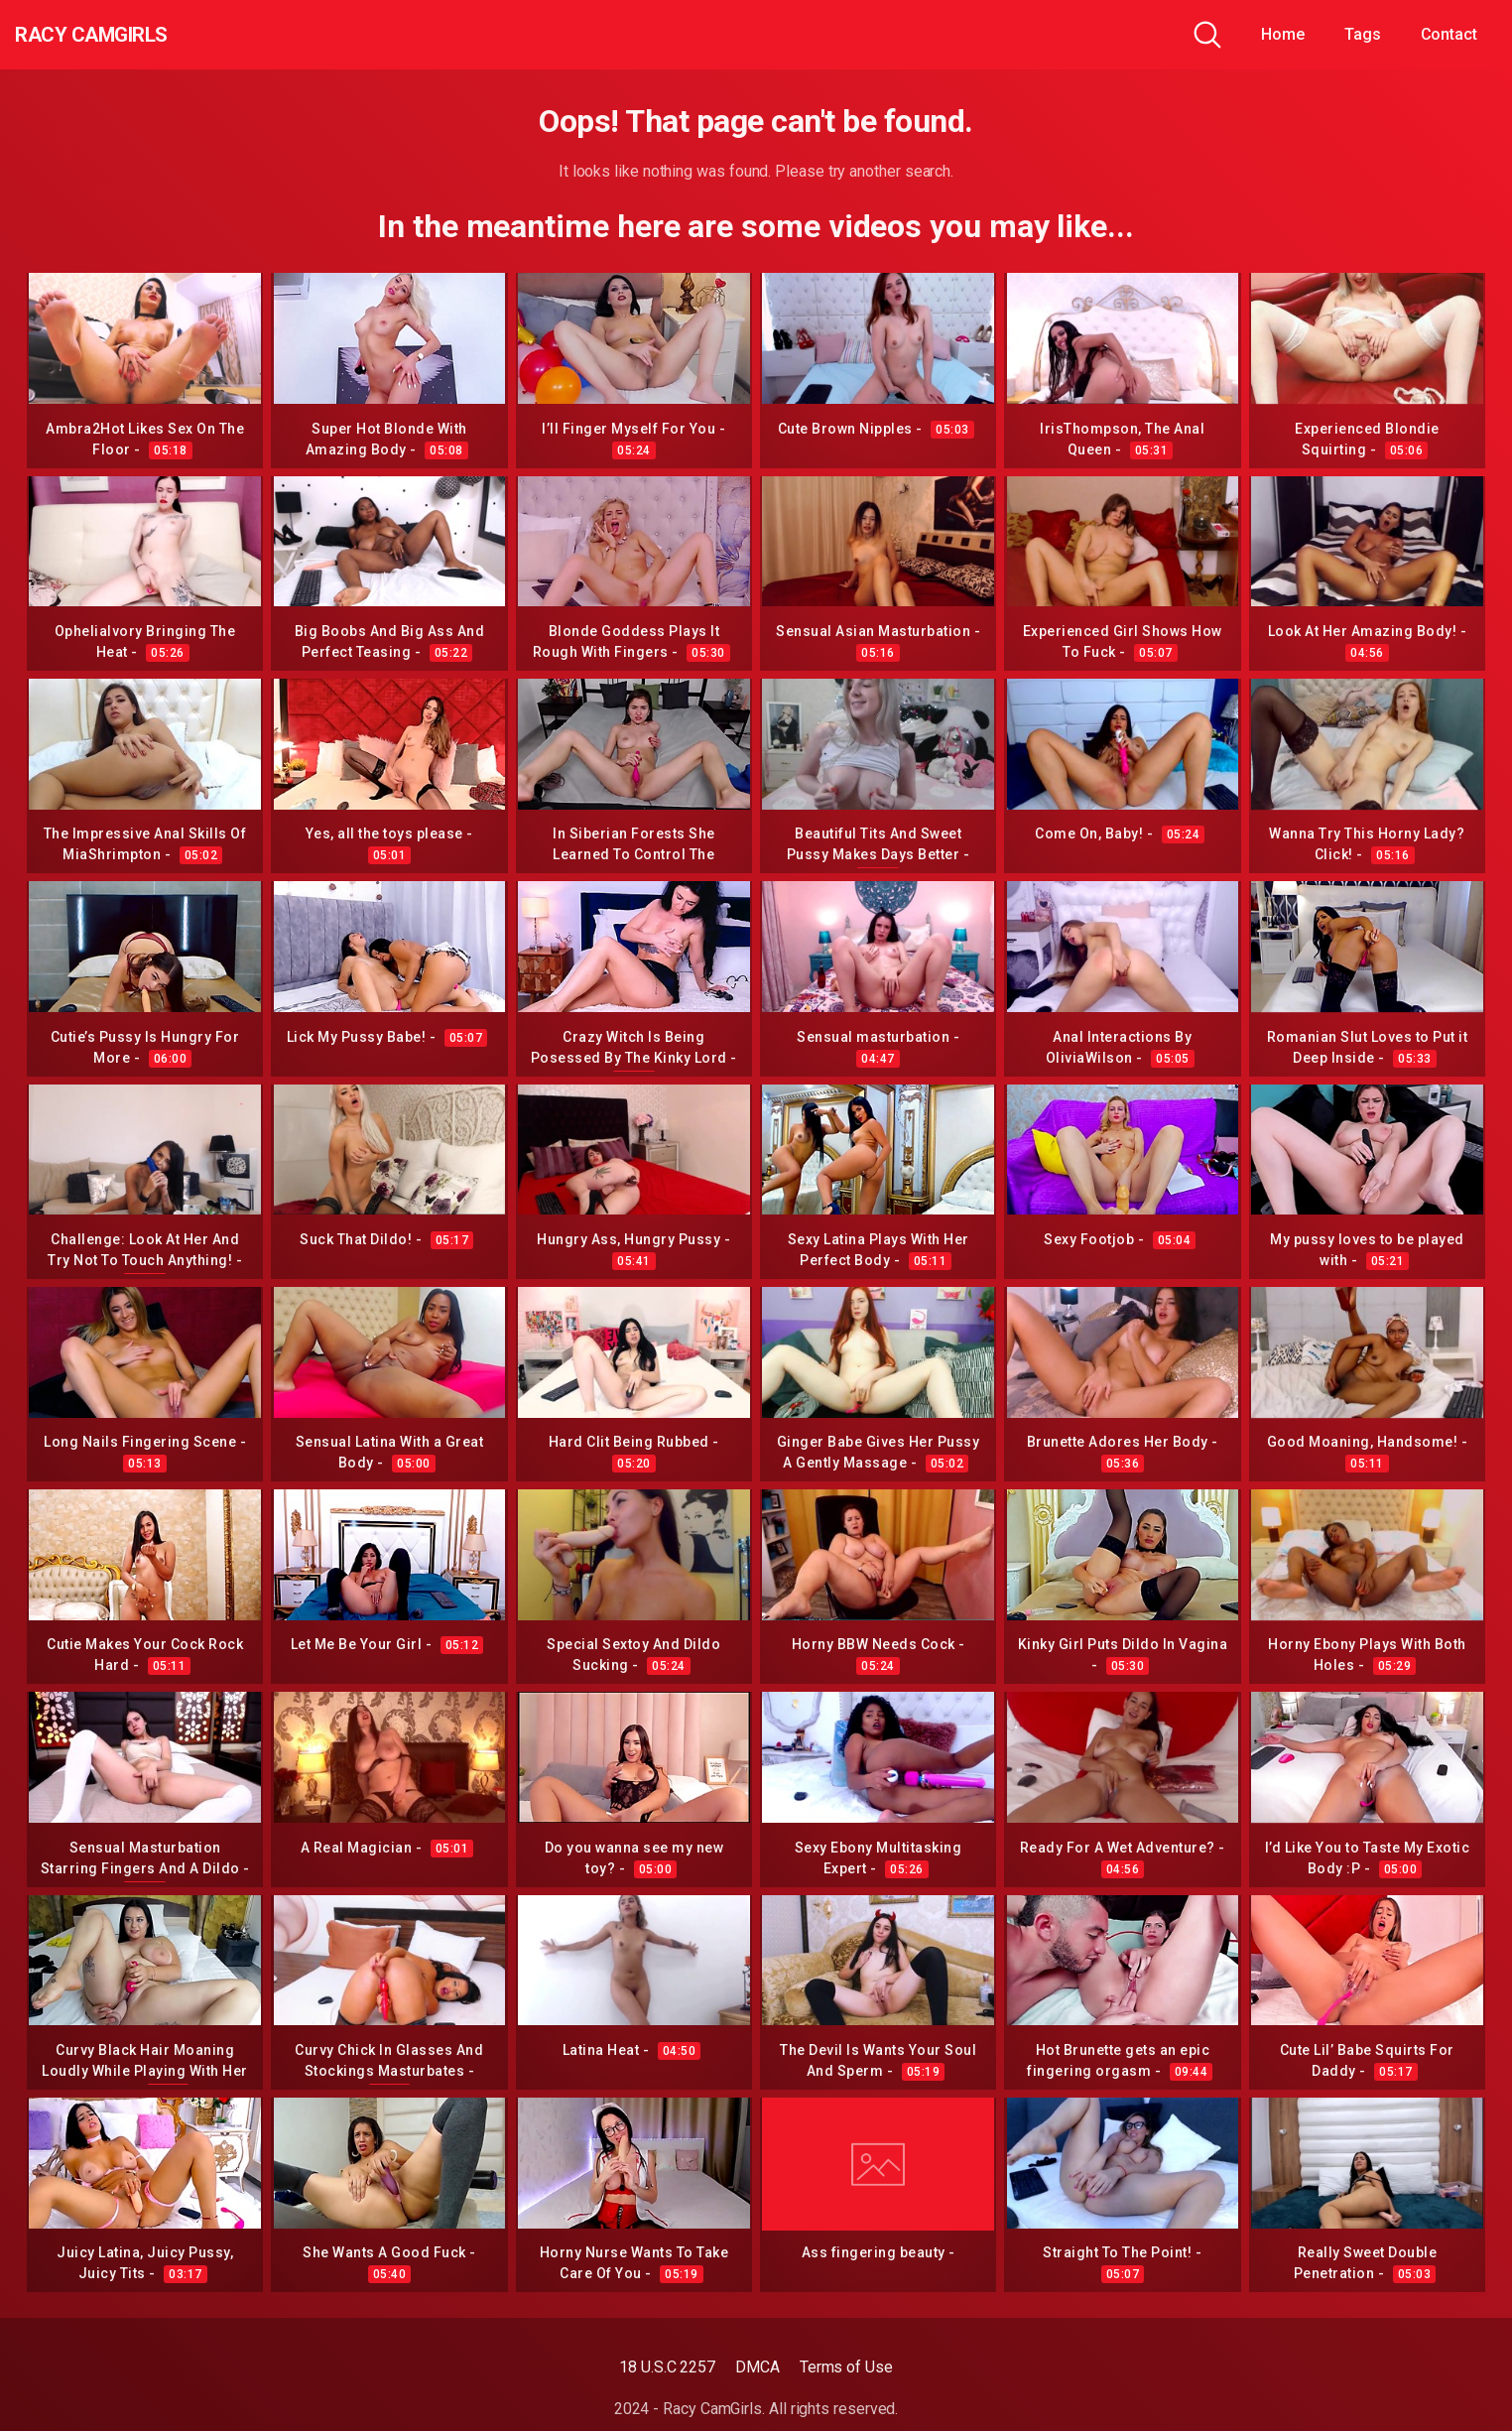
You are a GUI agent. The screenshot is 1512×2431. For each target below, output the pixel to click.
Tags (1362, 34)
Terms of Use (846, 2367)
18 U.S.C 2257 (667, 2367)
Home (1283, 34)
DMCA (757, 2367)
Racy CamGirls (122, 35)
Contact (1449, 34)
